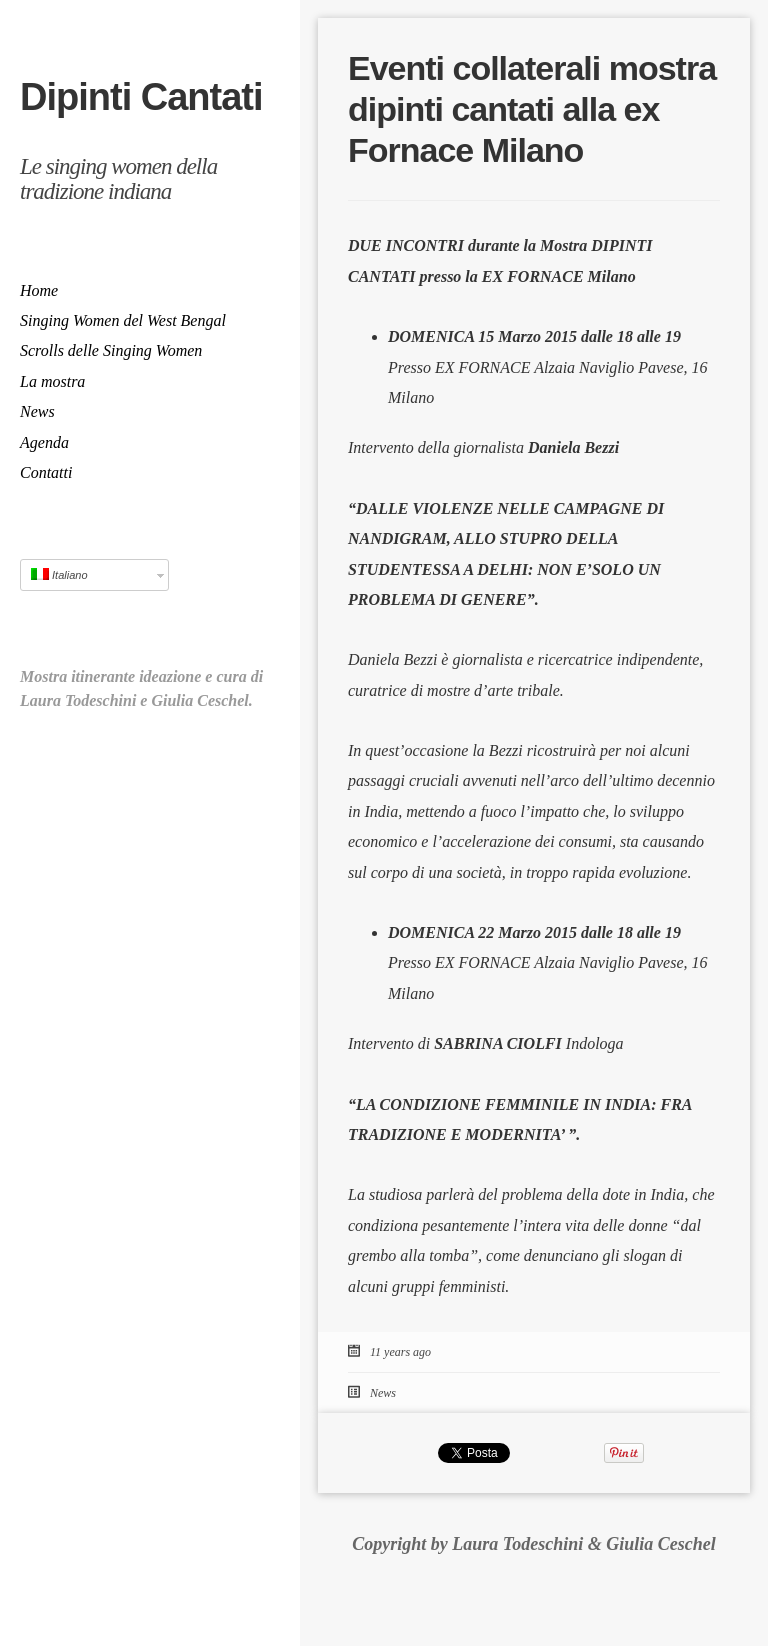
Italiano (59, 574)
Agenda (44, 442)
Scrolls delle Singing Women (111, 350)
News (37, 411)
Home (39, 290)
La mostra (52, 381)
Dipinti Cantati (141, 97)
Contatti (46, 472)
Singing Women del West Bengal (123, 320)
